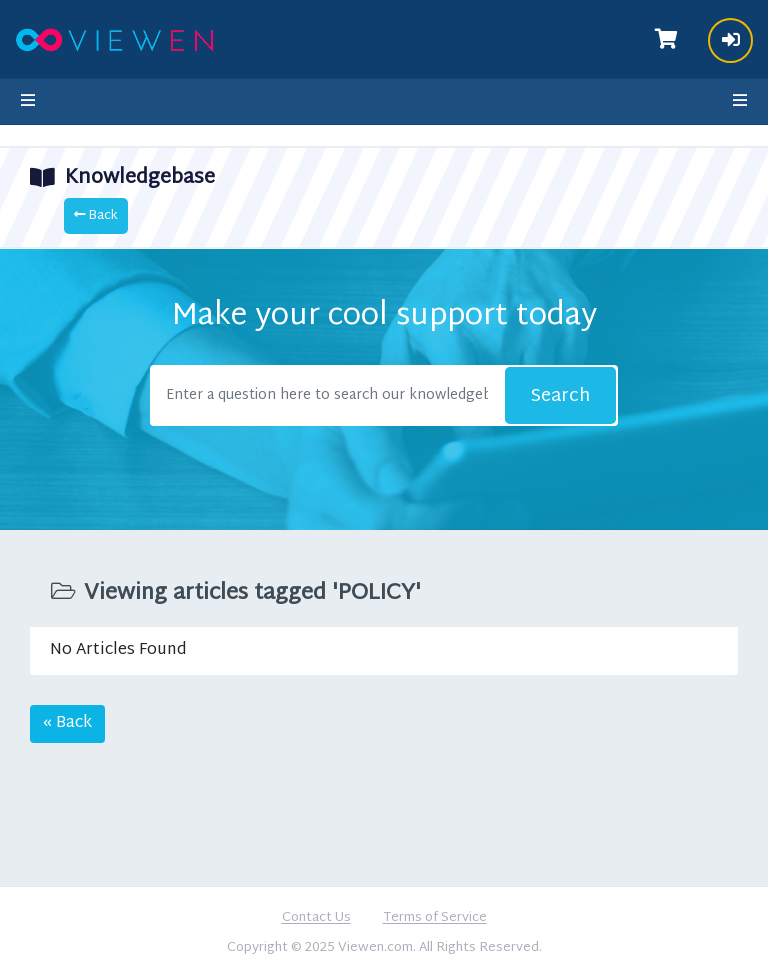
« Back (67, 723)
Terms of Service (435, 919)
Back (96, 216)
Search (560, 396)
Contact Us (316, 919)
